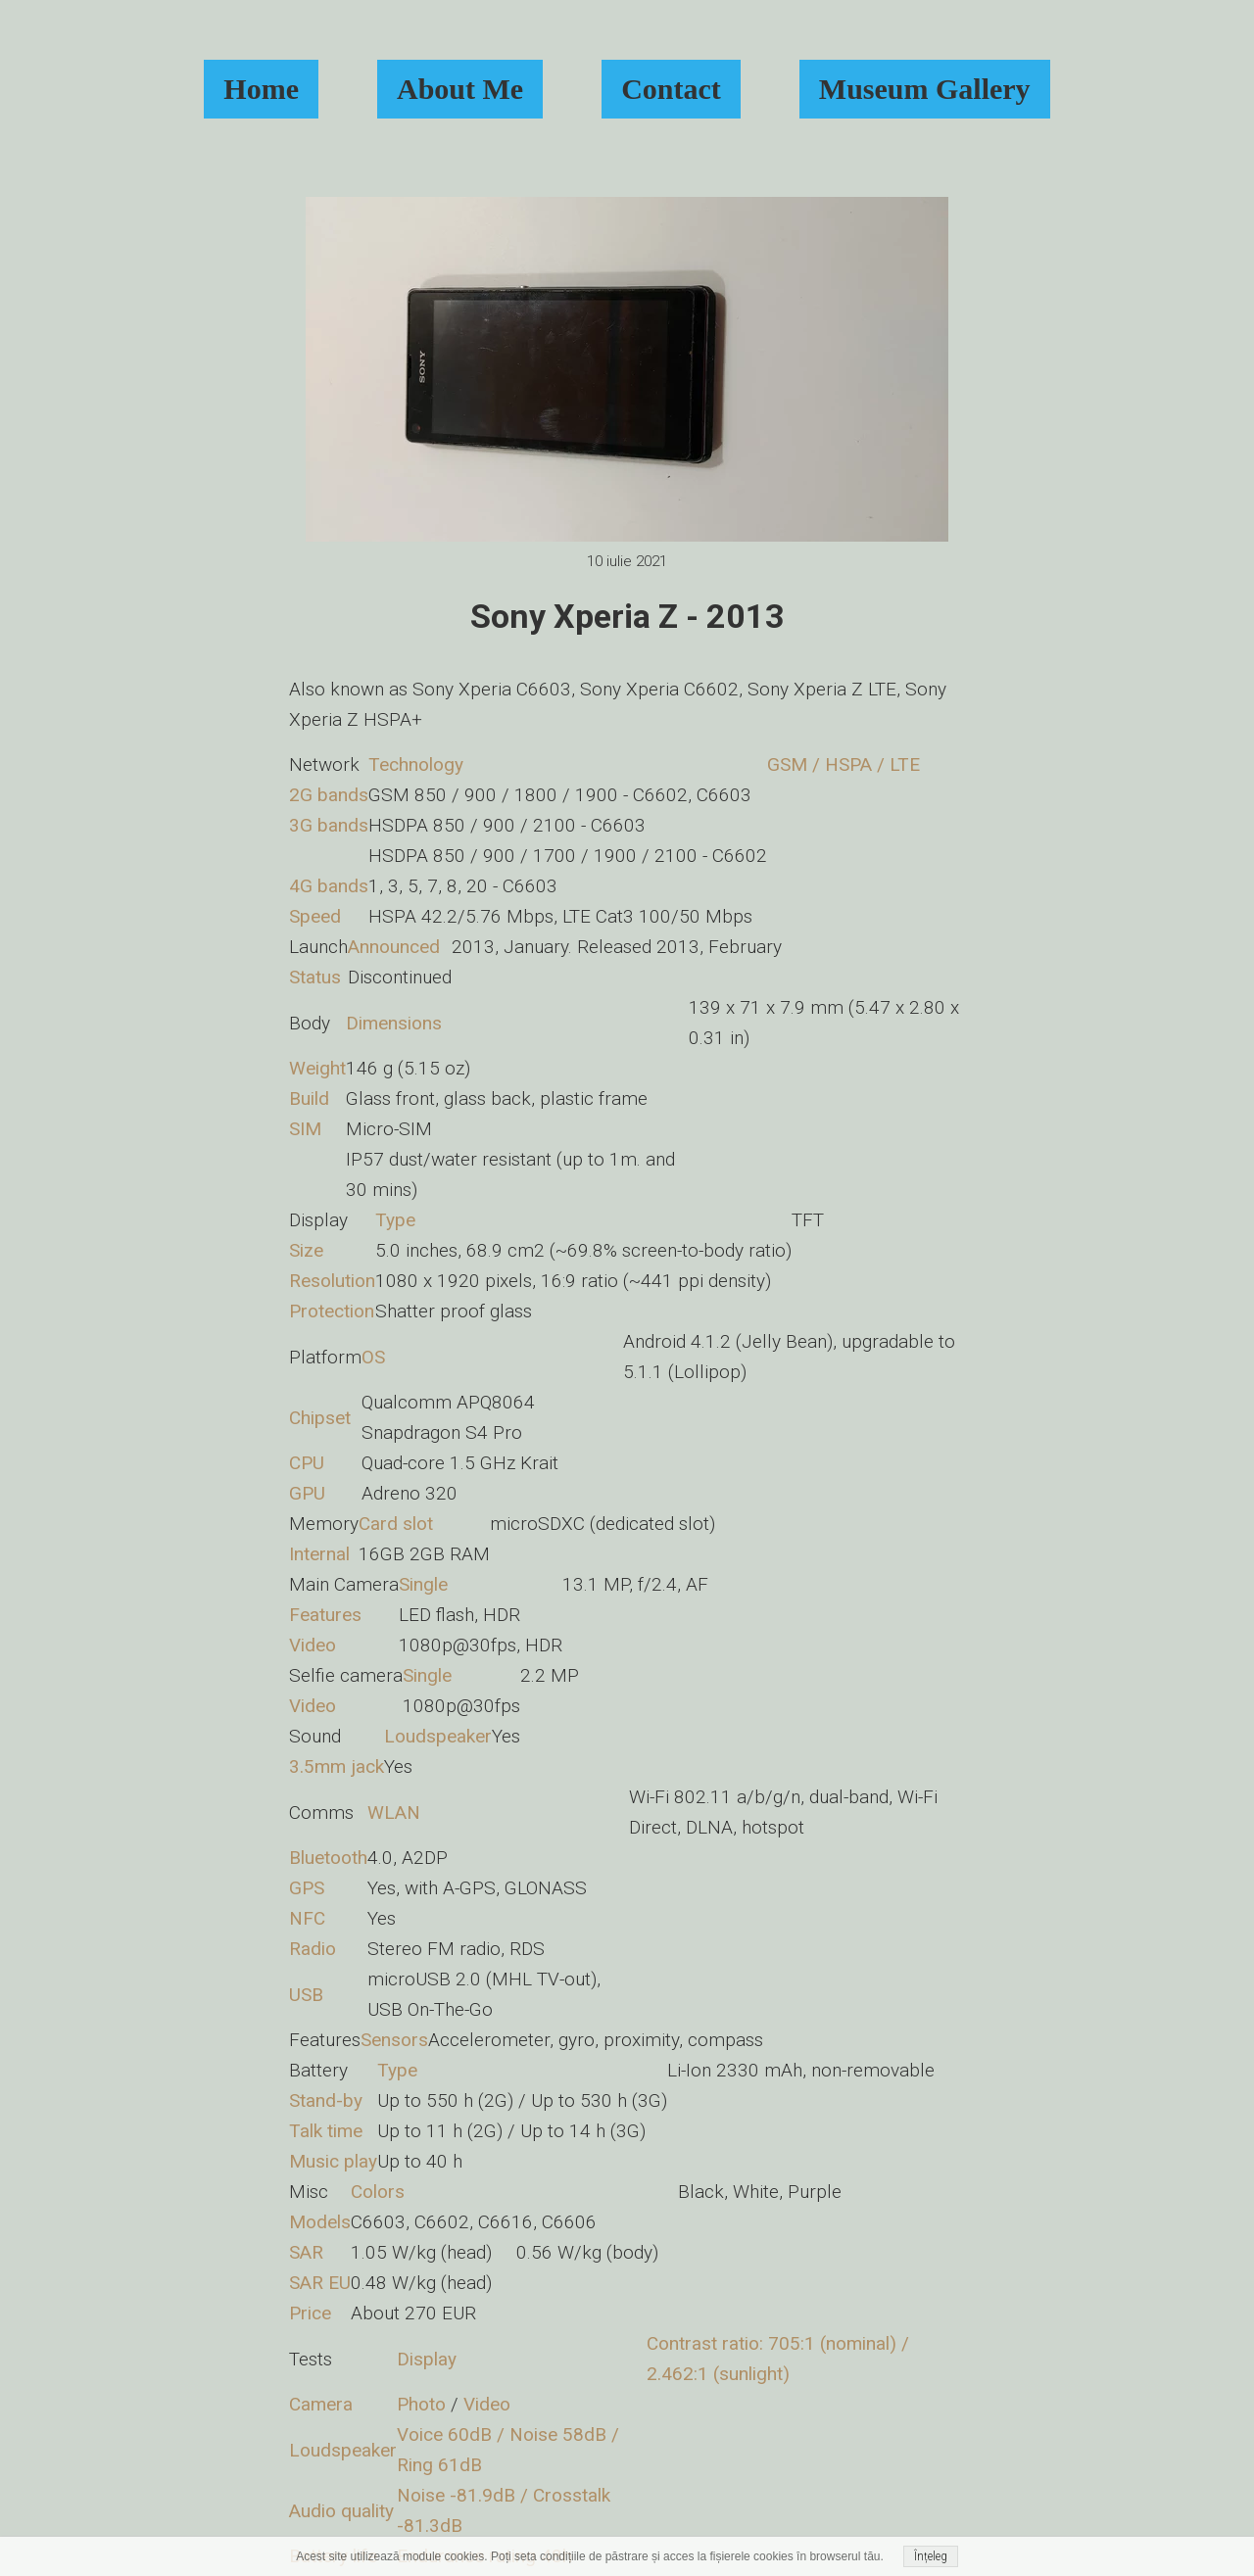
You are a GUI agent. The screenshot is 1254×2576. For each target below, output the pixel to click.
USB (306, 1994)
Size (306, 1250)
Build (309, 1098)
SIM (305, 1129)
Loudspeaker (438, 1736)
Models (320, 2222)
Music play (333, 2161)
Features (325, 1614)
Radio (312, 1948)
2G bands (328, 795)
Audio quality (341, 2511)
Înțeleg (930, 2556)
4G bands (328, 886)
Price (310, 2313)
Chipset (320, 1418)
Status (315, 977)
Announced (394, 946)
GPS (306, 1888)
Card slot (396, 1523)
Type (395, 1220)
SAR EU (320, 2282)
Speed (315, 916)
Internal (319, 1554)
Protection (331, 1311)
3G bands (328, 825)
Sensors (394, 2039)
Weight (317, 1068)
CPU (306, 1463)
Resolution (332, 1280)
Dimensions (394, 1023)
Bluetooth (328, 1857)
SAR (306, 2252)
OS (373, 1357)
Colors (378, 2191)
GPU (307, 1493)
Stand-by (325, 2100)
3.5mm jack (336, 1766)
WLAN (393, 1812)
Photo (421, 2404)
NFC (307, 1918)
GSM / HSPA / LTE (843, 764)
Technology (415, 764)
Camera (321, 2404)
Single (423, 1584)
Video (312, 1645)
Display (427, 2359)
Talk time (325, 2131)
